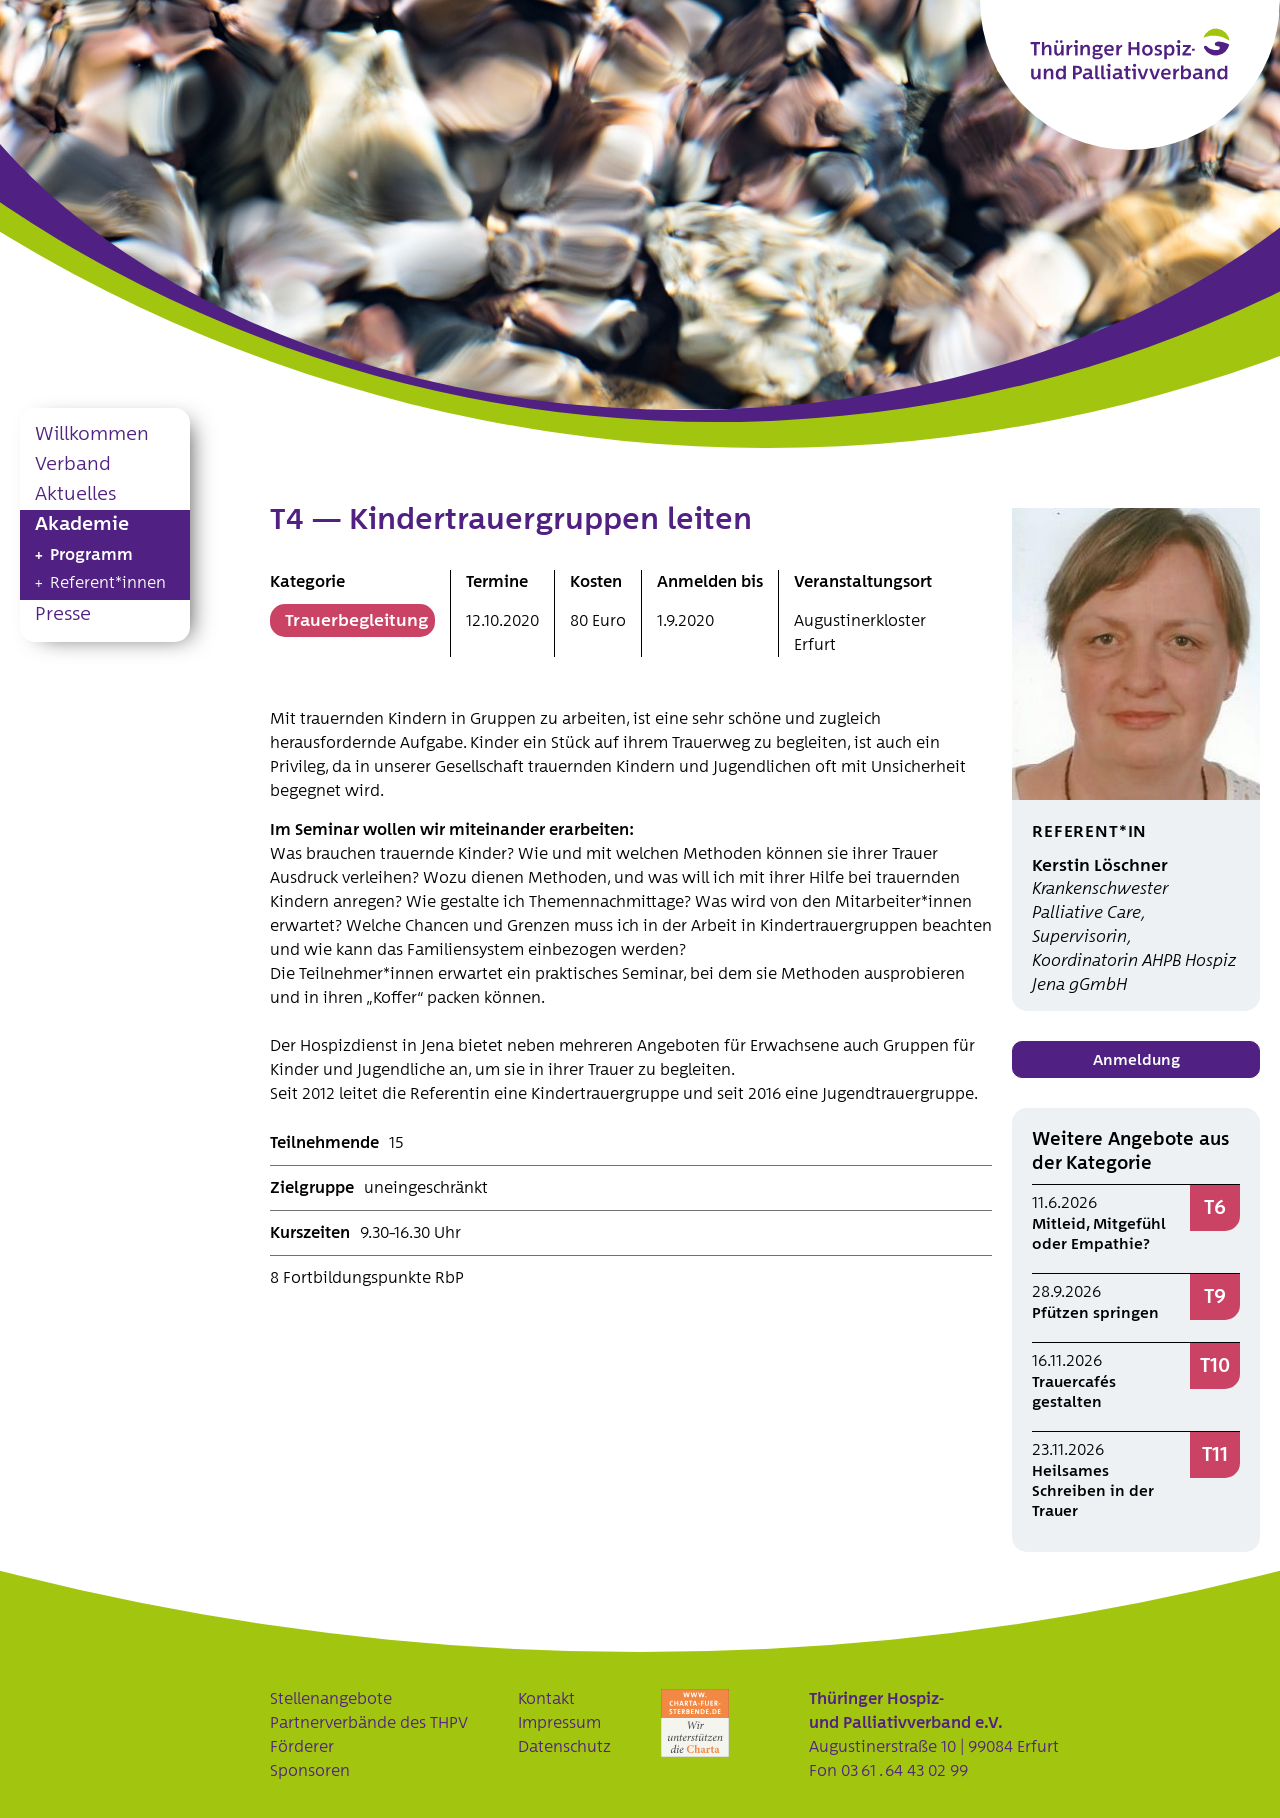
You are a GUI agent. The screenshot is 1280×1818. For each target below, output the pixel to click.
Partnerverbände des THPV (369, 1723)
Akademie (82, 524)
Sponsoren (310, 1771)
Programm (91, 555)
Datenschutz (564, 1747)
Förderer (302, 1747)
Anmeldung (1136, 1060)
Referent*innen (108, 583)
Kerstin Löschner (1100, 865)
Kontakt (546, 1699)
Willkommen (92, 434)
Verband (73, 464)
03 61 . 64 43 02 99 (904, 1771)
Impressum (559, 1723)
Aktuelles (75, 494)
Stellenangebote (331, 1699)
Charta (695, 1723)
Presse (63, 614)
